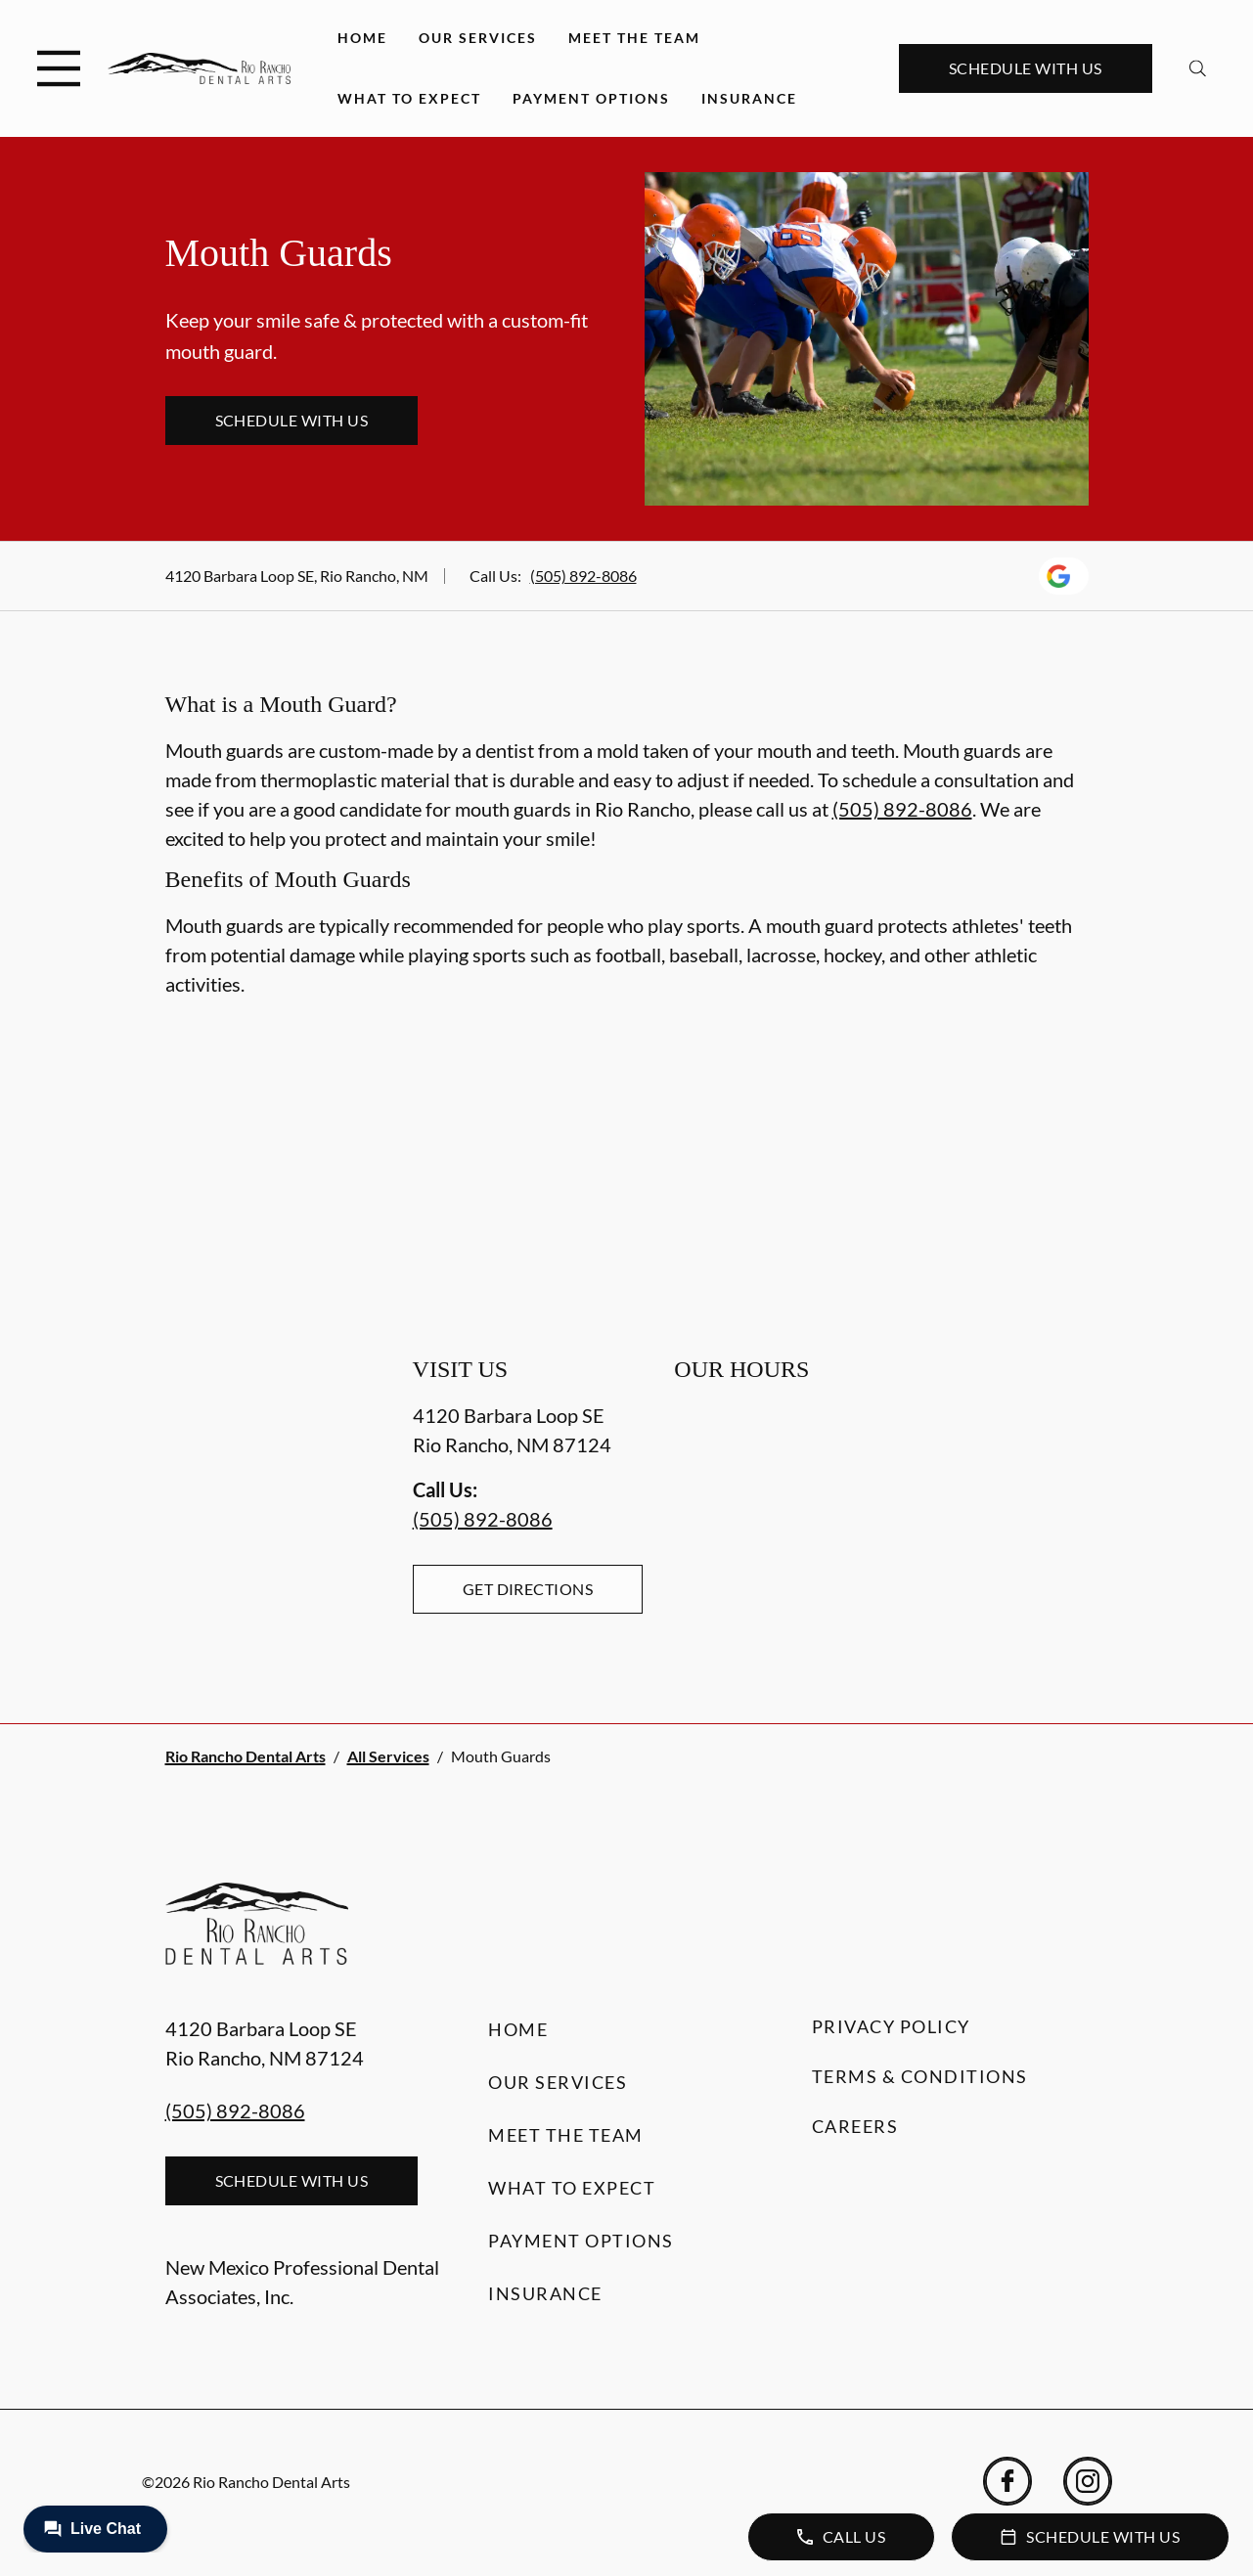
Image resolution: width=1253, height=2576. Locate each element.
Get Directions (528, 1588)
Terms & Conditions (920, 2076)
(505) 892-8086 (583, 575)
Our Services (478, 37)
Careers (855, 2126)
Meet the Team (634, 37)
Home (362, 37)
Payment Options (591, 98)
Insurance (749, 98)
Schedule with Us (1025, 68)
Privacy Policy (891, 2026)
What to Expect (409, 98)
